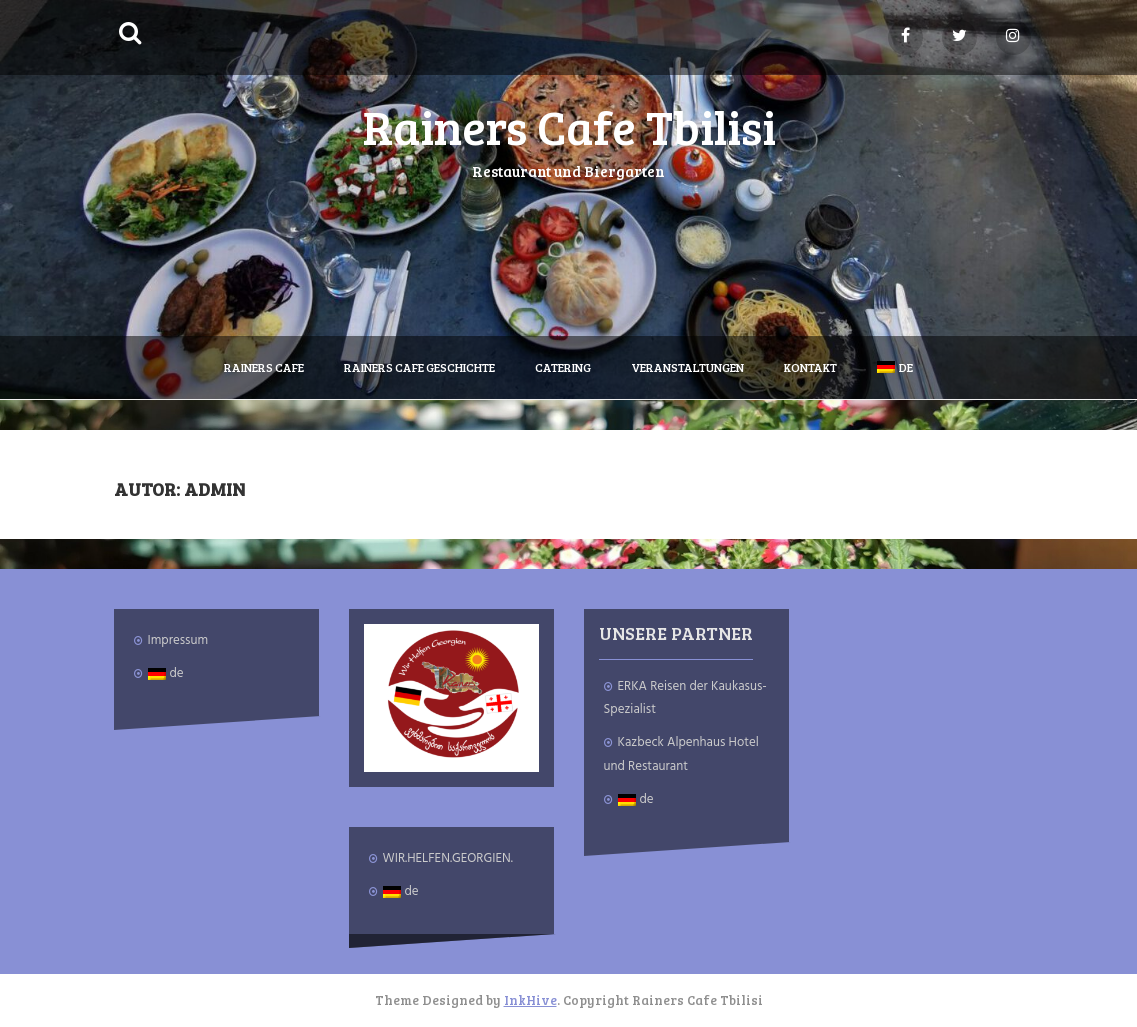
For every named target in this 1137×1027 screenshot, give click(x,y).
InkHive (530, 1000)
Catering (563, 367)
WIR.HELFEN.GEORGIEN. (448, 858)
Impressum (178, 640)
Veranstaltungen (687, 367)
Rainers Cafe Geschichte (419, 367)
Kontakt (810, 367)
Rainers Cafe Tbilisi (569, 125)
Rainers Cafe (264, 367)
